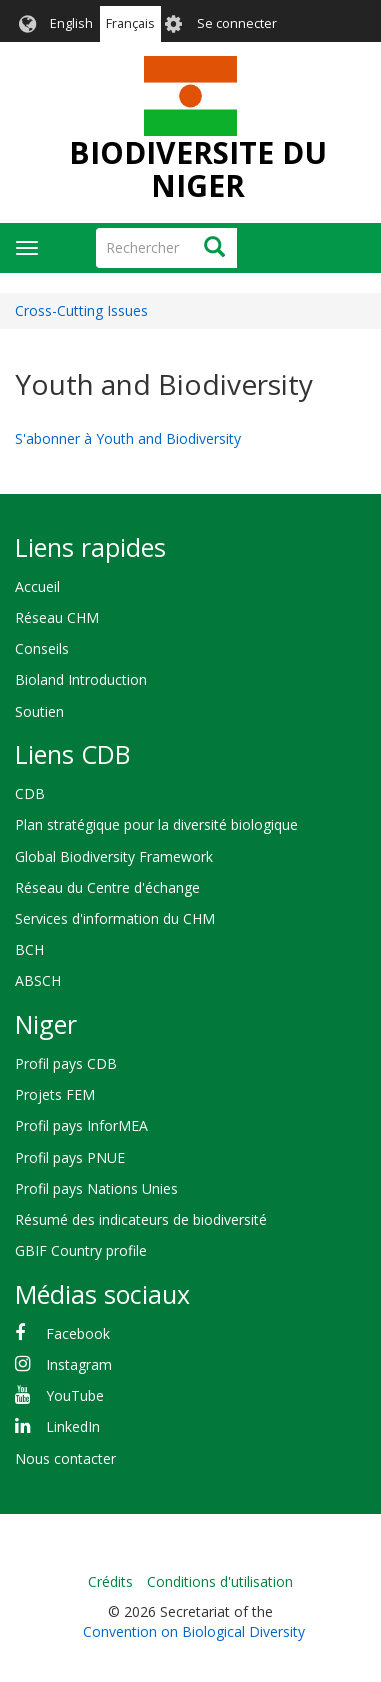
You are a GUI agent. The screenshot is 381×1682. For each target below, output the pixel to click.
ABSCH (38, 980)
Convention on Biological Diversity (194, 1631)
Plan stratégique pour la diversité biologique (156, 824)
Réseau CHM (57, 617)
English (71, 23)
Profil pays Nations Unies (96, 1188)
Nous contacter (65, 1458)
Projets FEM (55, 1094)
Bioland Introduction (81, 679)
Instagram (79, 1364)
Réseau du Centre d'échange (107, 887)
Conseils (42, 648)
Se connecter (237, 23)
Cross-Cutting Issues (81, 310)
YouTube (75, 1395)
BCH (29, 949)
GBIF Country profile (81, 1250)
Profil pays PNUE (70, 1157)
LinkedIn (73, 1426)
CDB (30, 793)
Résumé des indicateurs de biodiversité (141, 1219)
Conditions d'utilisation (220, 1581)
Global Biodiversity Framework (114, 856)
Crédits (110, 1581)
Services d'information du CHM (115, 918)
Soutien (39, 711)
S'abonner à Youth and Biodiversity (128, 438)
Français (130, 23)
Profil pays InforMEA (81, 1125)
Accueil (37, 586)
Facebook (78, 1333)
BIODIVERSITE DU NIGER (198, 169)
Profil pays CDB (66, 1063)
